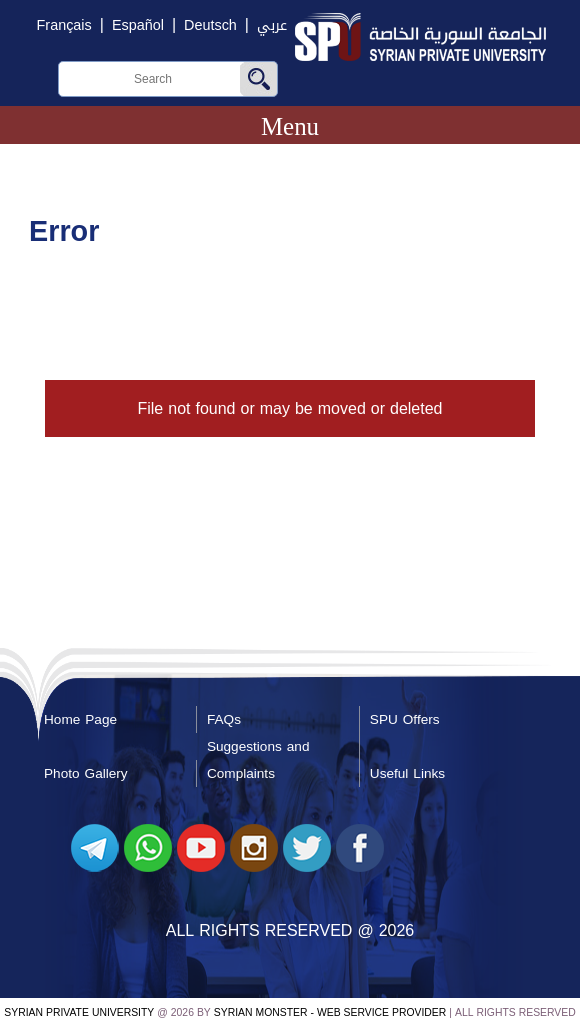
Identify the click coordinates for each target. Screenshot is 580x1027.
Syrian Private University (79, 1012)
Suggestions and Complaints (258, 760)
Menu (290, 126)
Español (138, 25)
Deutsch (210, 25)
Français (64, 25)
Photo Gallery (86, 773)
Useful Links (407, 773)
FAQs (224, 719)
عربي (272, 25)
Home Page (80, 719)
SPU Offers (405, 719)
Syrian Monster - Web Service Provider (330, 1012)
